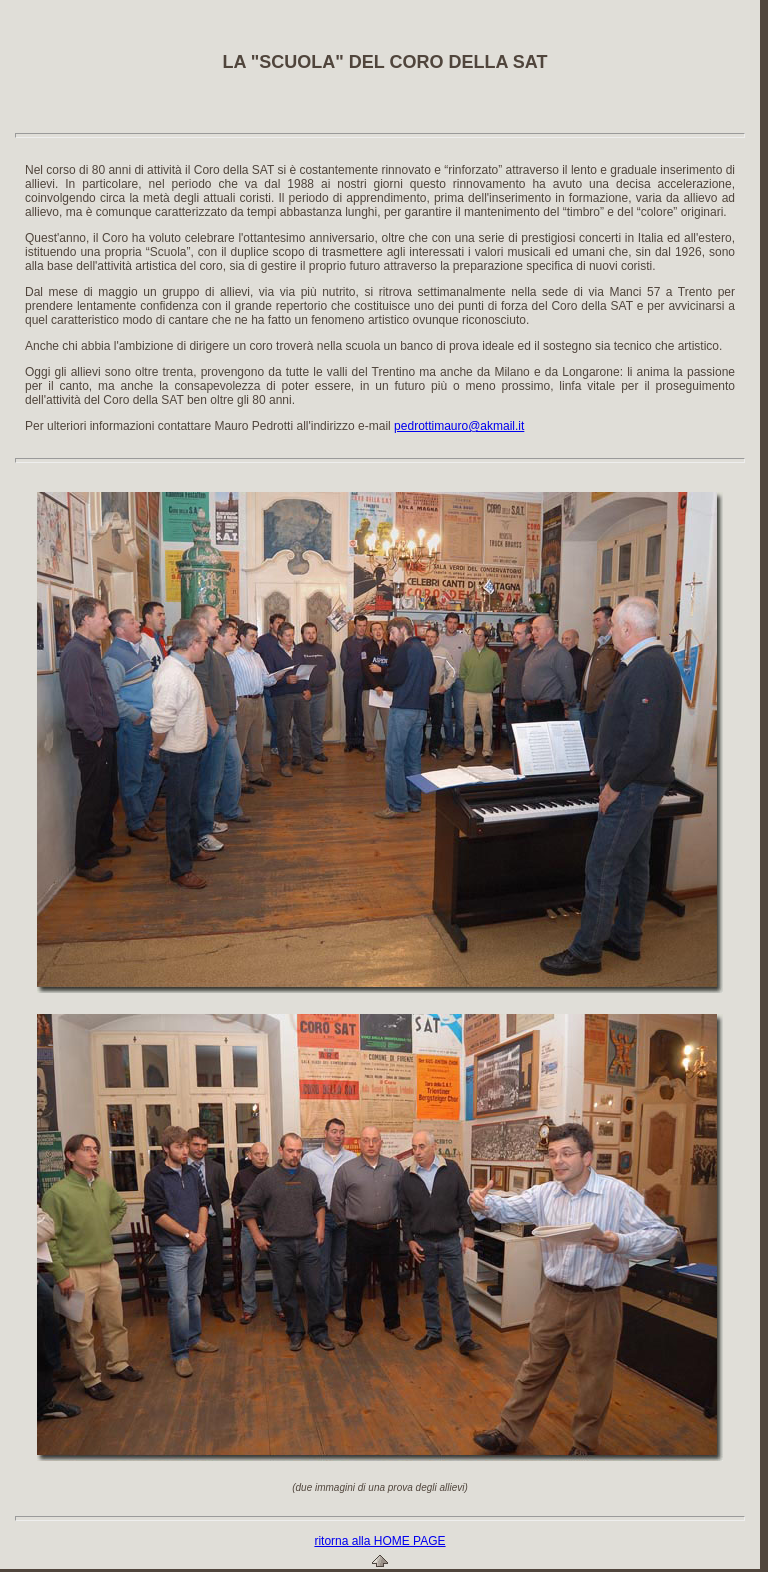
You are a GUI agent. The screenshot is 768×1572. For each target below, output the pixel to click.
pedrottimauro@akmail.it (459, 426)
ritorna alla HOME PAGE (379, 1541)
